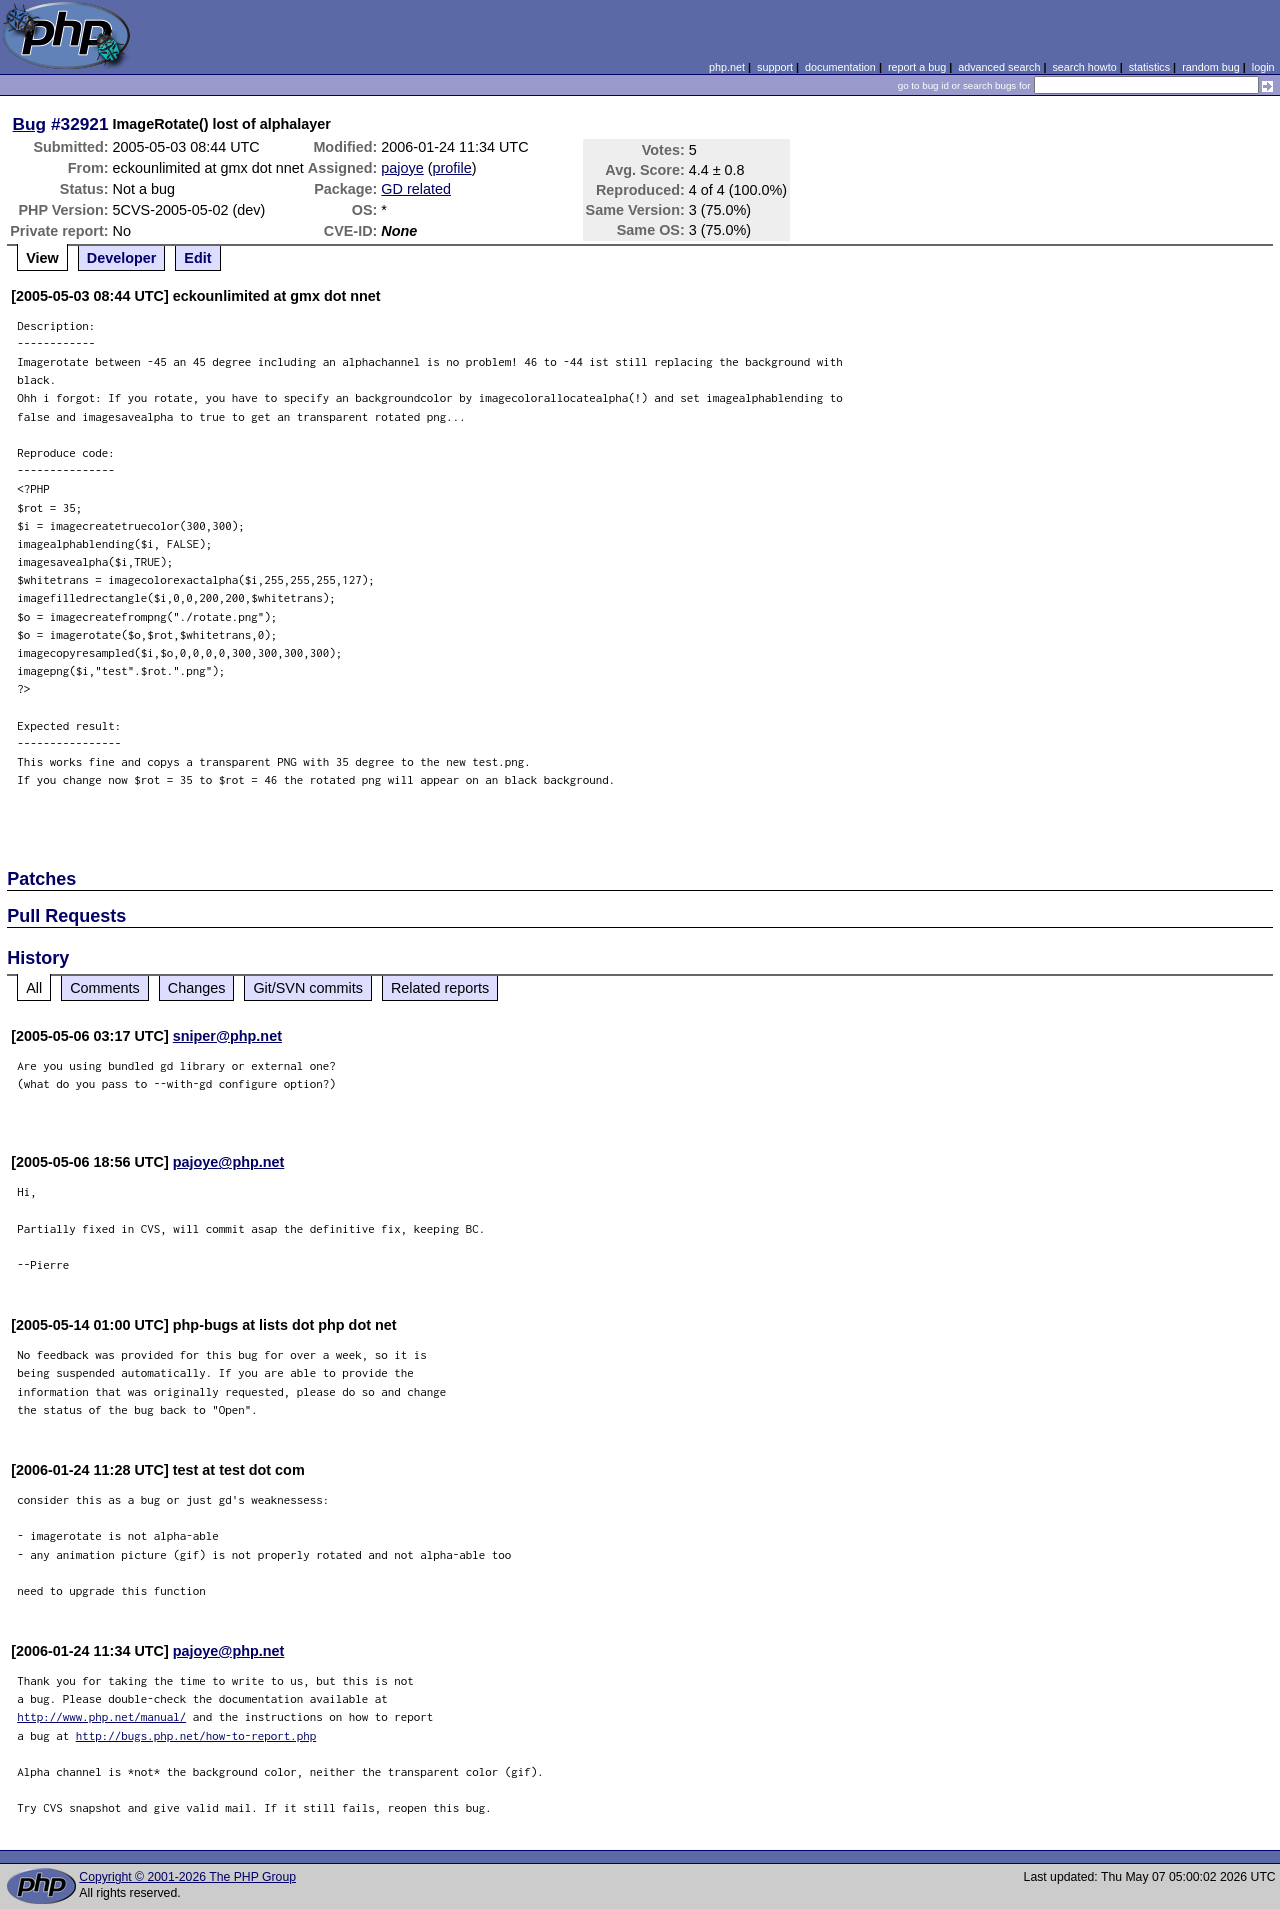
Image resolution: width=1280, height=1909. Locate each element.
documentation (840, 67)
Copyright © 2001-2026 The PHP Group (187, 1877)
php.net (727, 67)
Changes (197, 988)
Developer (122, 258)
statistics (1149, 67)
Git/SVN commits (308, 988)
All (34, 988)
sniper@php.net (227, 1036)
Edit (197, 258)
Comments (105, 988)
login (1263, 67)
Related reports (440, 988)
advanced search (999, 67)
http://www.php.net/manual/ (101, 1716)
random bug (1211, 67)
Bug (30, 124)
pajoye (402, 168)
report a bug (917, 67)
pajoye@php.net (229, 1162)
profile (452, 168)
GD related (416, 189)
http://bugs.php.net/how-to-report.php (196, 1735)
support (775, 67)
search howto (1084, 67)
